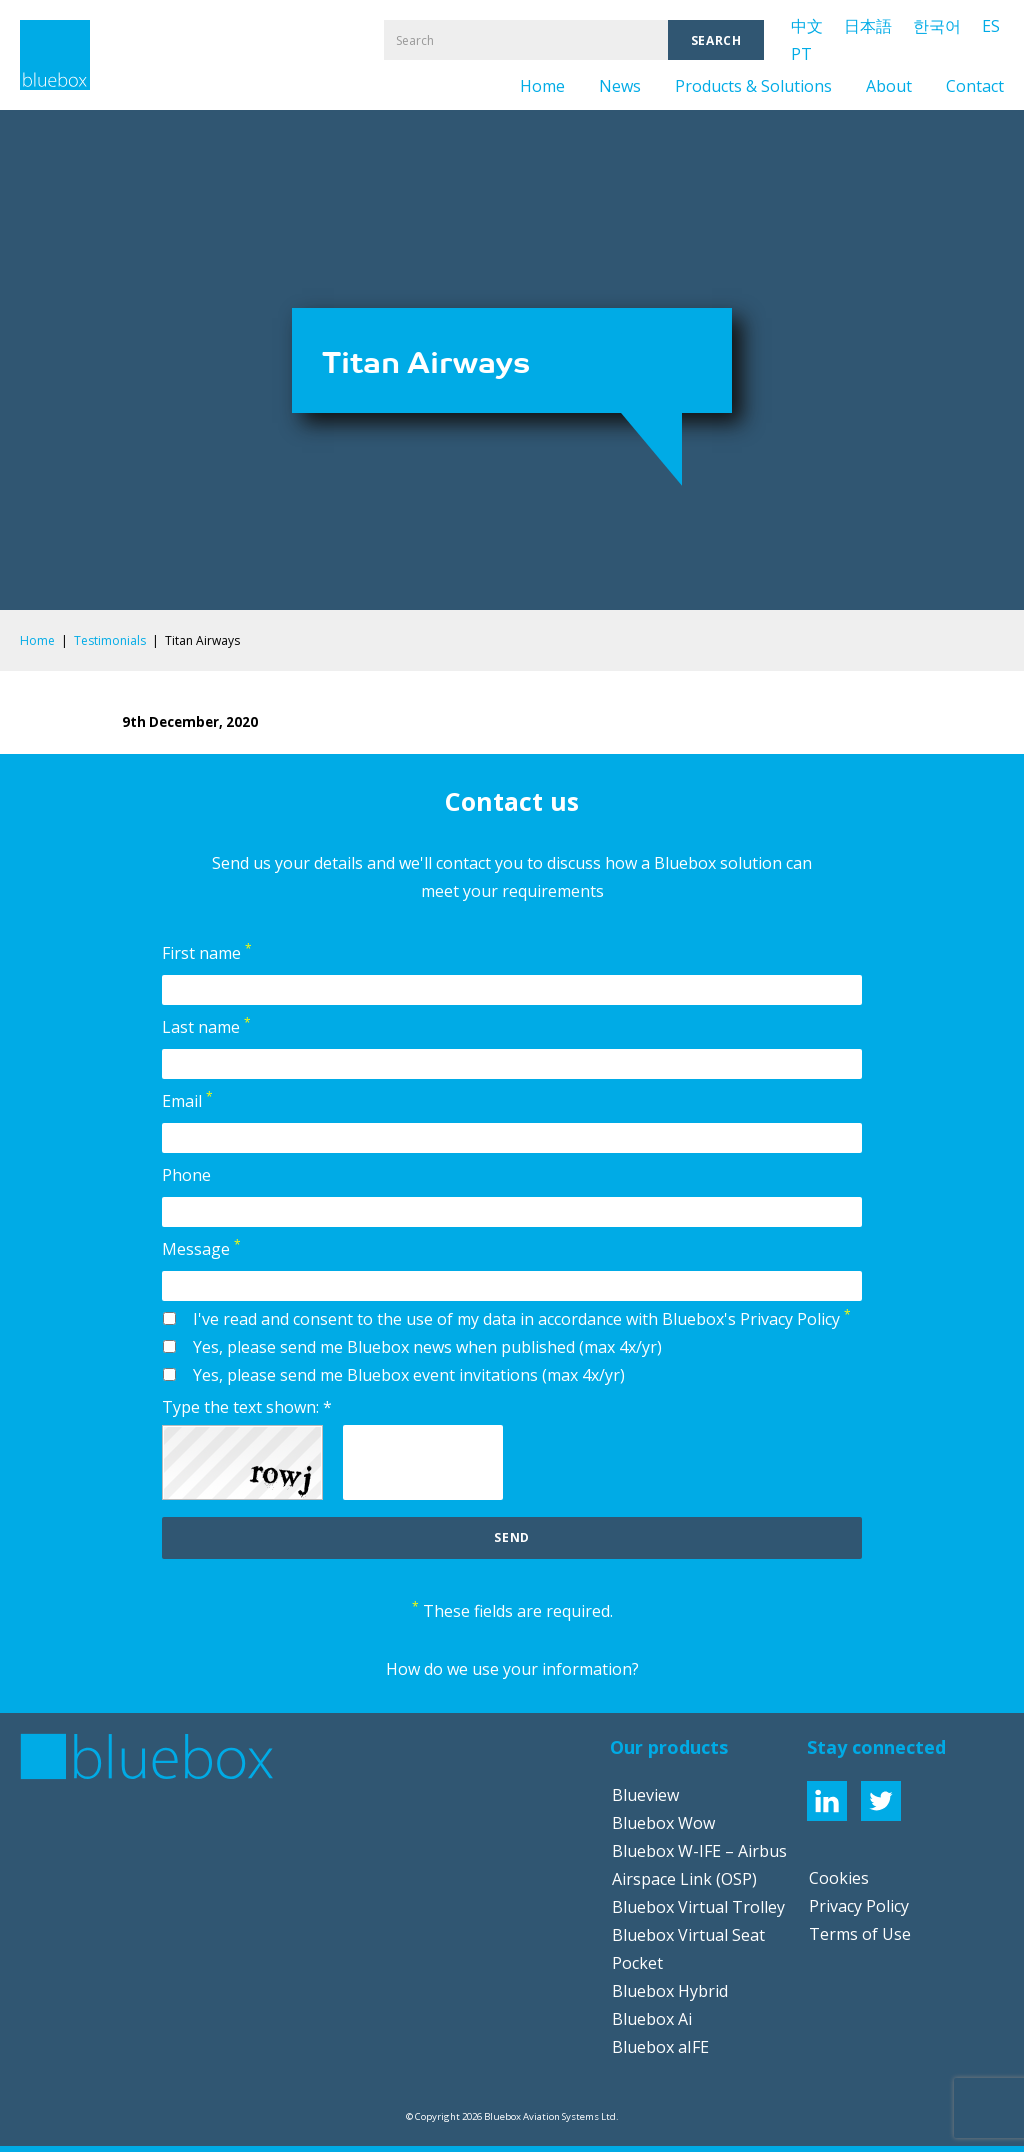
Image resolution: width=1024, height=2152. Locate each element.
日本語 (868, 26)
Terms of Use (860, 1934)
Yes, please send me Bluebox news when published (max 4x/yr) (427, 1347)
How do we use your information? (512, 1669)
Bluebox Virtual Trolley (698, 1907)
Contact (975, 86)
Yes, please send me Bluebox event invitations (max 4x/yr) (409, 1375)
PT (801, 54)
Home (542, 86)
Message (201, 1248)
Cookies (839, 1878)
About (889, 86)
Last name (206, 1026)
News (620, 86)
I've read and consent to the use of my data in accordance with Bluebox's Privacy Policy (522, 1318)
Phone (186, 1175)
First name (207, 952)
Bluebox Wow (663, 1823)
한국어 (937, 26)
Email (187, 1100)
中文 (807, 26)
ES (991, 26)
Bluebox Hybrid (670, 1991)
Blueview (645, 1795)
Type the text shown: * (247, 1407)
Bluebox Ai (652, 2019)
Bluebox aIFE (660, 2047)
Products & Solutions (753, 86)
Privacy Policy (859, 1906)
